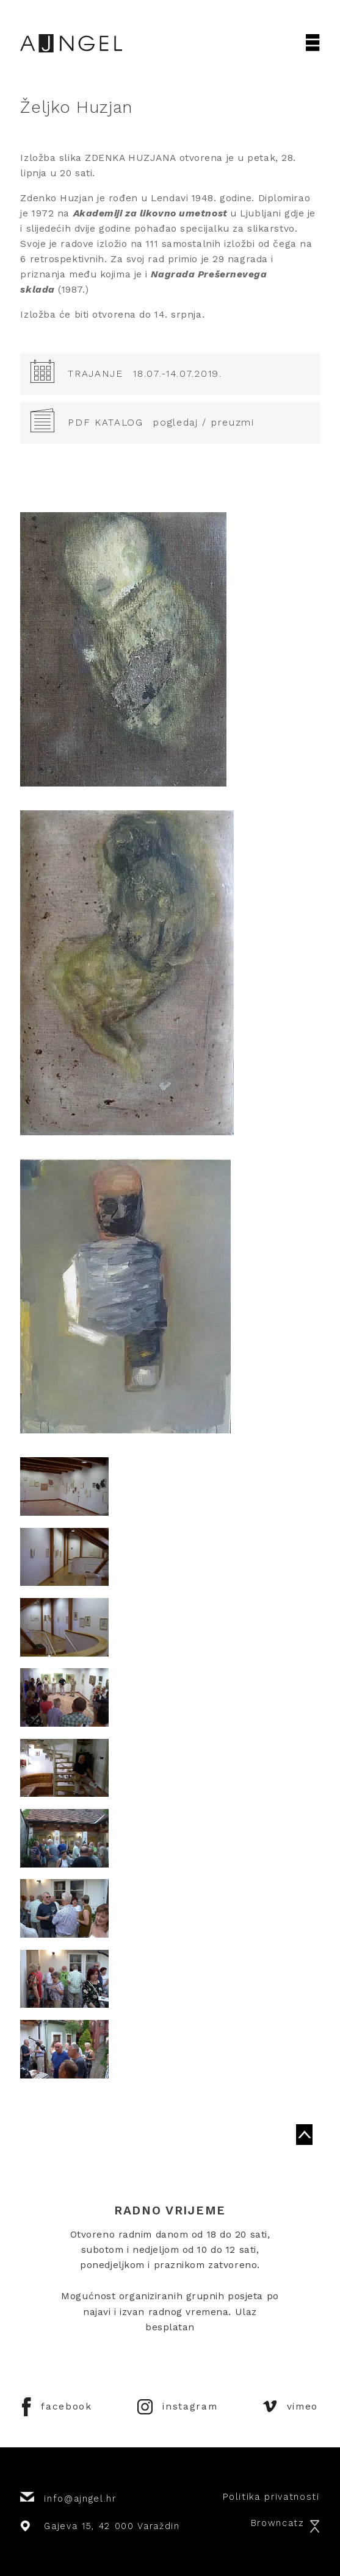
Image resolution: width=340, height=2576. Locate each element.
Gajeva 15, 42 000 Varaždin (99, 2526)
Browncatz (285, 2523)
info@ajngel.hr (68, 2498)
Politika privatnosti (271, 2497)
